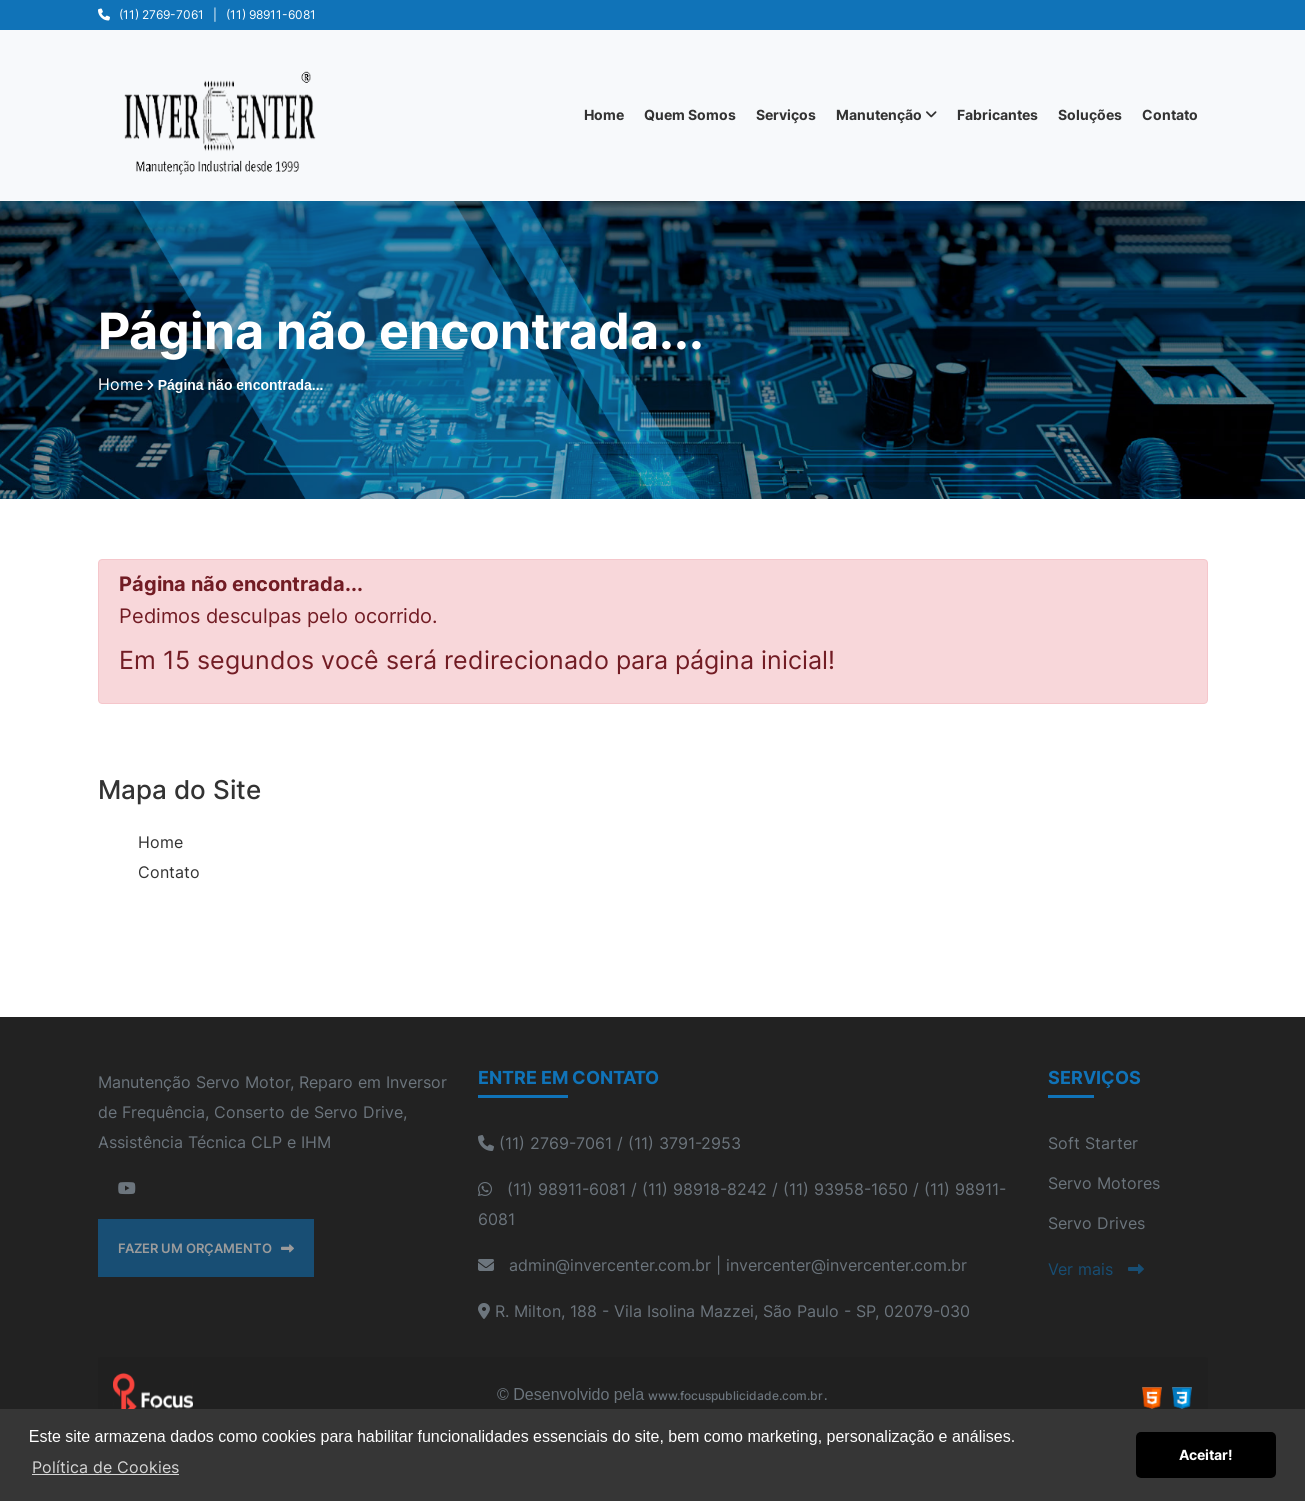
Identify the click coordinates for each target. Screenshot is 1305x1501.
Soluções (1090, 114)
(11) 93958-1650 (845, 1189)
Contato (1170, 114)
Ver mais (1096, 1269)
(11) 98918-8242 (704, 1189)
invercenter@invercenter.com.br (846, 1265)
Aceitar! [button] (1206, 1454)
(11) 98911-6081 (271, 14)
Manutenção (886, 114)
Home (604, 114)
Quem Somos (690, 114)
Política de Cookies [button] (105, 1467)
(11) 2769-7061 (161, 14)
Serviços (786, 114)
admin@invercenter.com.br (610, 1265)
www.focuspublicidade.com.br (735, 1395)
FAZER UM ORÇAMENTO (206, 1248)
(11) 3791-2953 (684, 1143)
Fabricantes (997, 114)
